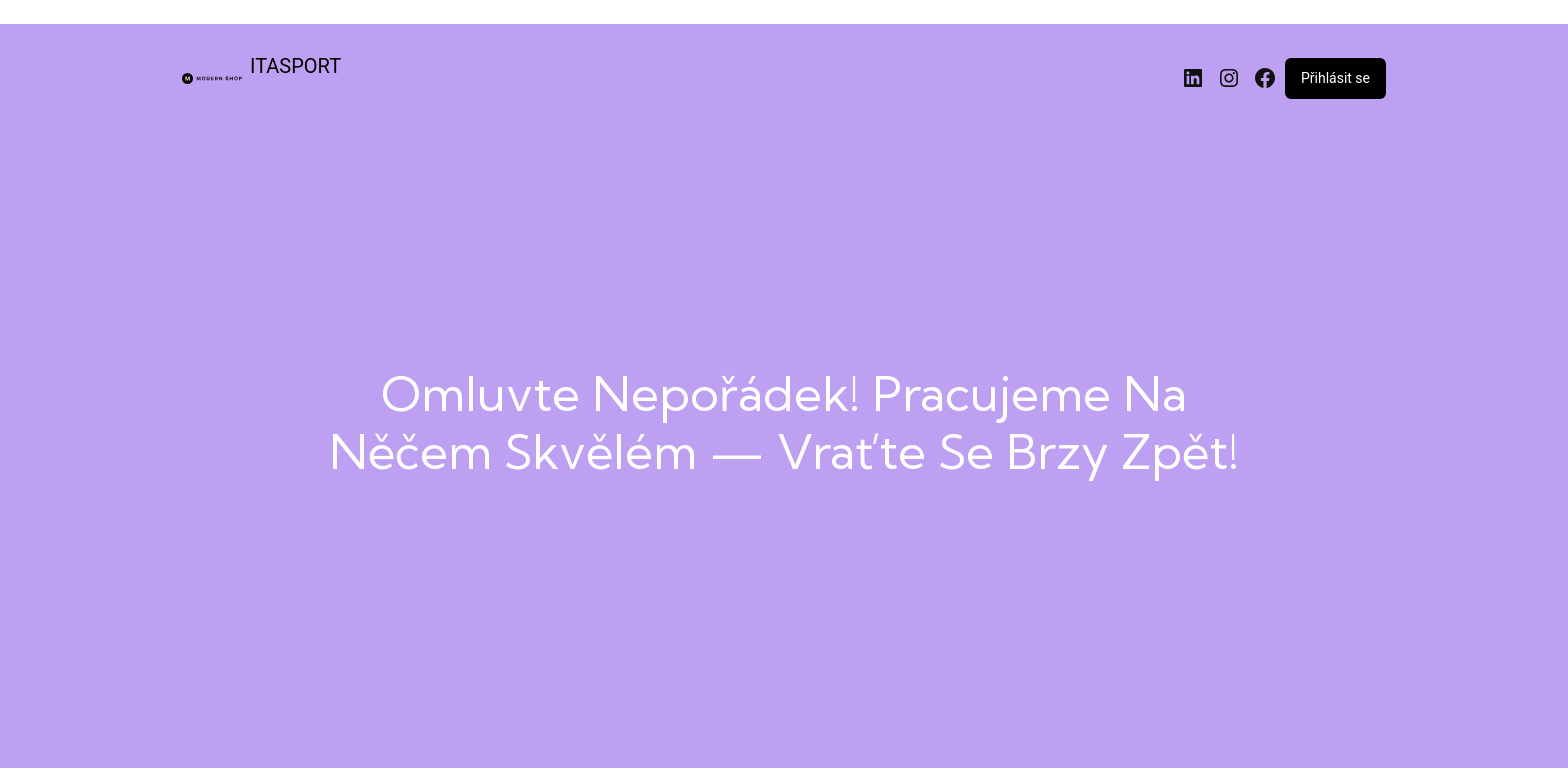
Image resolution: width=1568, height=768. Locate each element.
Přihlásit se (1335, 78)
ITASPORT (295, 66)
